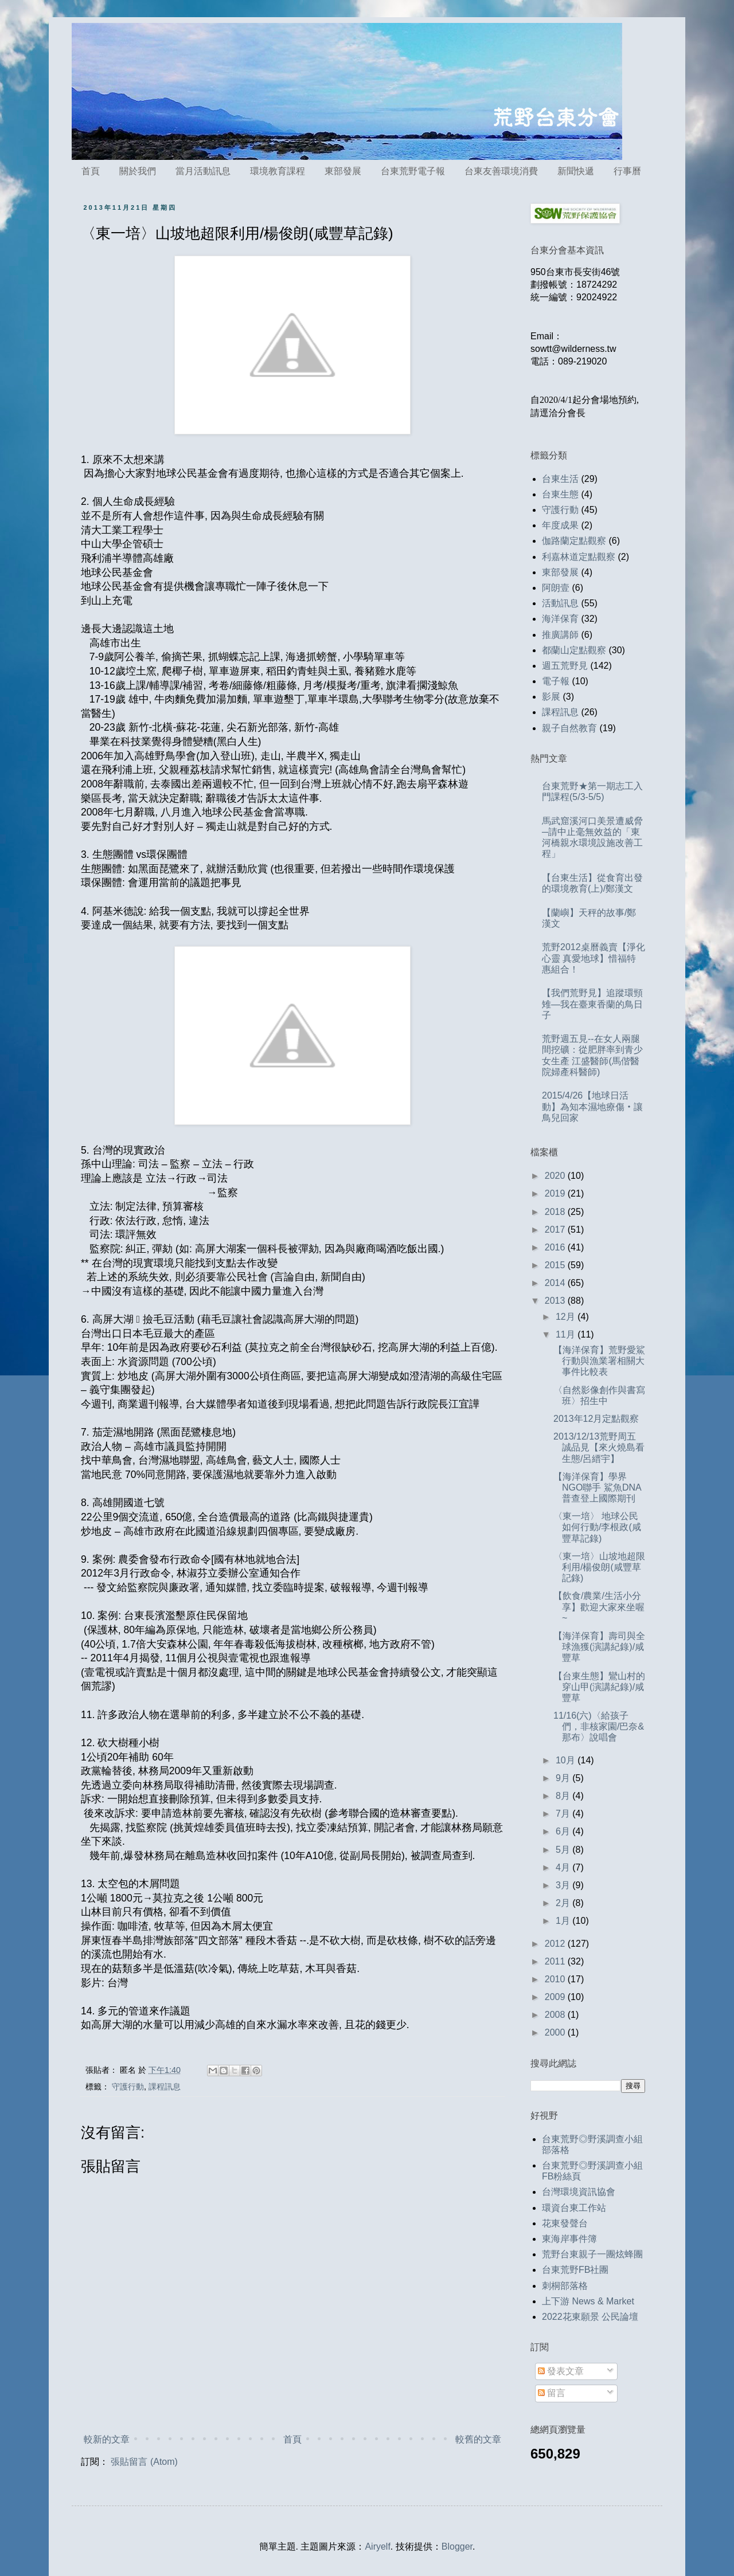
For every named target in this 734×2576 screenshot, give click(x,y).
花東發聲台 (565, 2223)
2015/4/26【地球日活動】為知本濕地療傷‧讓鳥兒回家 (592, 1106)
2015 (556, 1265)
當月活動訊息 (203, 171)
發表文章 (561, 2371)
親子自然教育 (569, 728)
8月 (564, 1796)
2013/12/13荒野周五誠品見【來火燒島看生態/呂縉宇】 (599, 1447)
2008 (556, 2015)
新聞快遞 (575, 171)
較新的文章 (107, 2439)
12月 (566, 1317)
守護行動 (128, 2086)
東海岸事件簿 (569, 2239)
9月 (564, 1778)
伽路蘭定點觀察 (574, 541)
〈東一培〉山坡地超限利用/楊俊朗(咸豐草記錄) (599, 1567)
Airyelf (377, 2546)
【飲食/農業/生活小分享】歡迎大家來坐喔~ (599, 1606)
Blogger (457, 2546)
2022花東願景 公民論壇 (590, 2317)
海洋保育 (560, 619)
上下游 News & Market (588, 2301)
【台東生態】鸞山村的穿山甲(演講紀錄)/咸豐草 (599, 1687)
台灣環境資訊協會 (578, 2192)
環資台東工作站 (574, 2208)
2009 (556, 1997)
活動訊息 (560, 603)
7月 (564, 1813)
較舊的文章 (478, 2439)
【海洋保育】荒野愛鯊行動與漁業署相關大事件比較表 (599, 1361)
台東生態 (560, 494)
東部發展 (343, 171)
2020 (556, 1176)
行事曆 (627, 171)
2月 (564, 1903)
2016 (556, 1247)
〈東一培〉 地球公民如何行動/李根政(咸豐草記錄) (597, 1527)
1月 (564, 1921)
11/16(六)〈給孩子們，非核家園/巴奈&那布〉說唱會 (598, 1726)
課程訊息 (165, 2086)
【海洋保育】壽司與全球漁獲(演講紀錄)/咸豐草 (599, 1647)
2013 (556, 1300)
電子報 (555, 681)
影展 (551, 696)
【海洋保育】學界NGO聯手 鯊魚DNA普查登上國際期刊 (597, 1487)
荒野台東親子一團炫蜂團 (592, 2254)
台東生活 (560, 479)
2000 (556, 2032)
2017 (556, 1229)
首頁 (90, 171)
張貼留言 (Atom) (144, 2462)
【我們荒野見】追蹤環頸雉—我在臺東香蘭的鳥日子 (592, 1004)
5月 (564, 1849)
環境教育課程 (277, 171)
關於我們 (137, 171)
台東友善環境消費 (501, 171)
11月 (566, 1334)
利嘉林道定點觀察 (578, 557)
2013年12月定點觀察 (596, 1419)
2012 (556, 1943)
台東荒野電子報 (413, 171)
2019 (556, 1193)
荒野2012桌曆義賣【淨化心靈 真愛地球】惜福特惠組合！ (593, 958)
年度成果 (560, 525)
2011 (556, 1961)
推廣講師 (560, 635)
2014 (556, 1283)
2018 (556, 1212)
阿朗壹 (555, 588)
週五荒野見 (565, 666)
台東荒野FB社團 (575, 2270)
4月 (564, 1867)
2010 (556, 1979)
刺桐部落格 (565, 2286)
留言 (551, 2393)
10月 (566, 1760)
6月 (564, 1831)
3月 (564, 1885)
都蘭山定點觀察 (574, 650)
